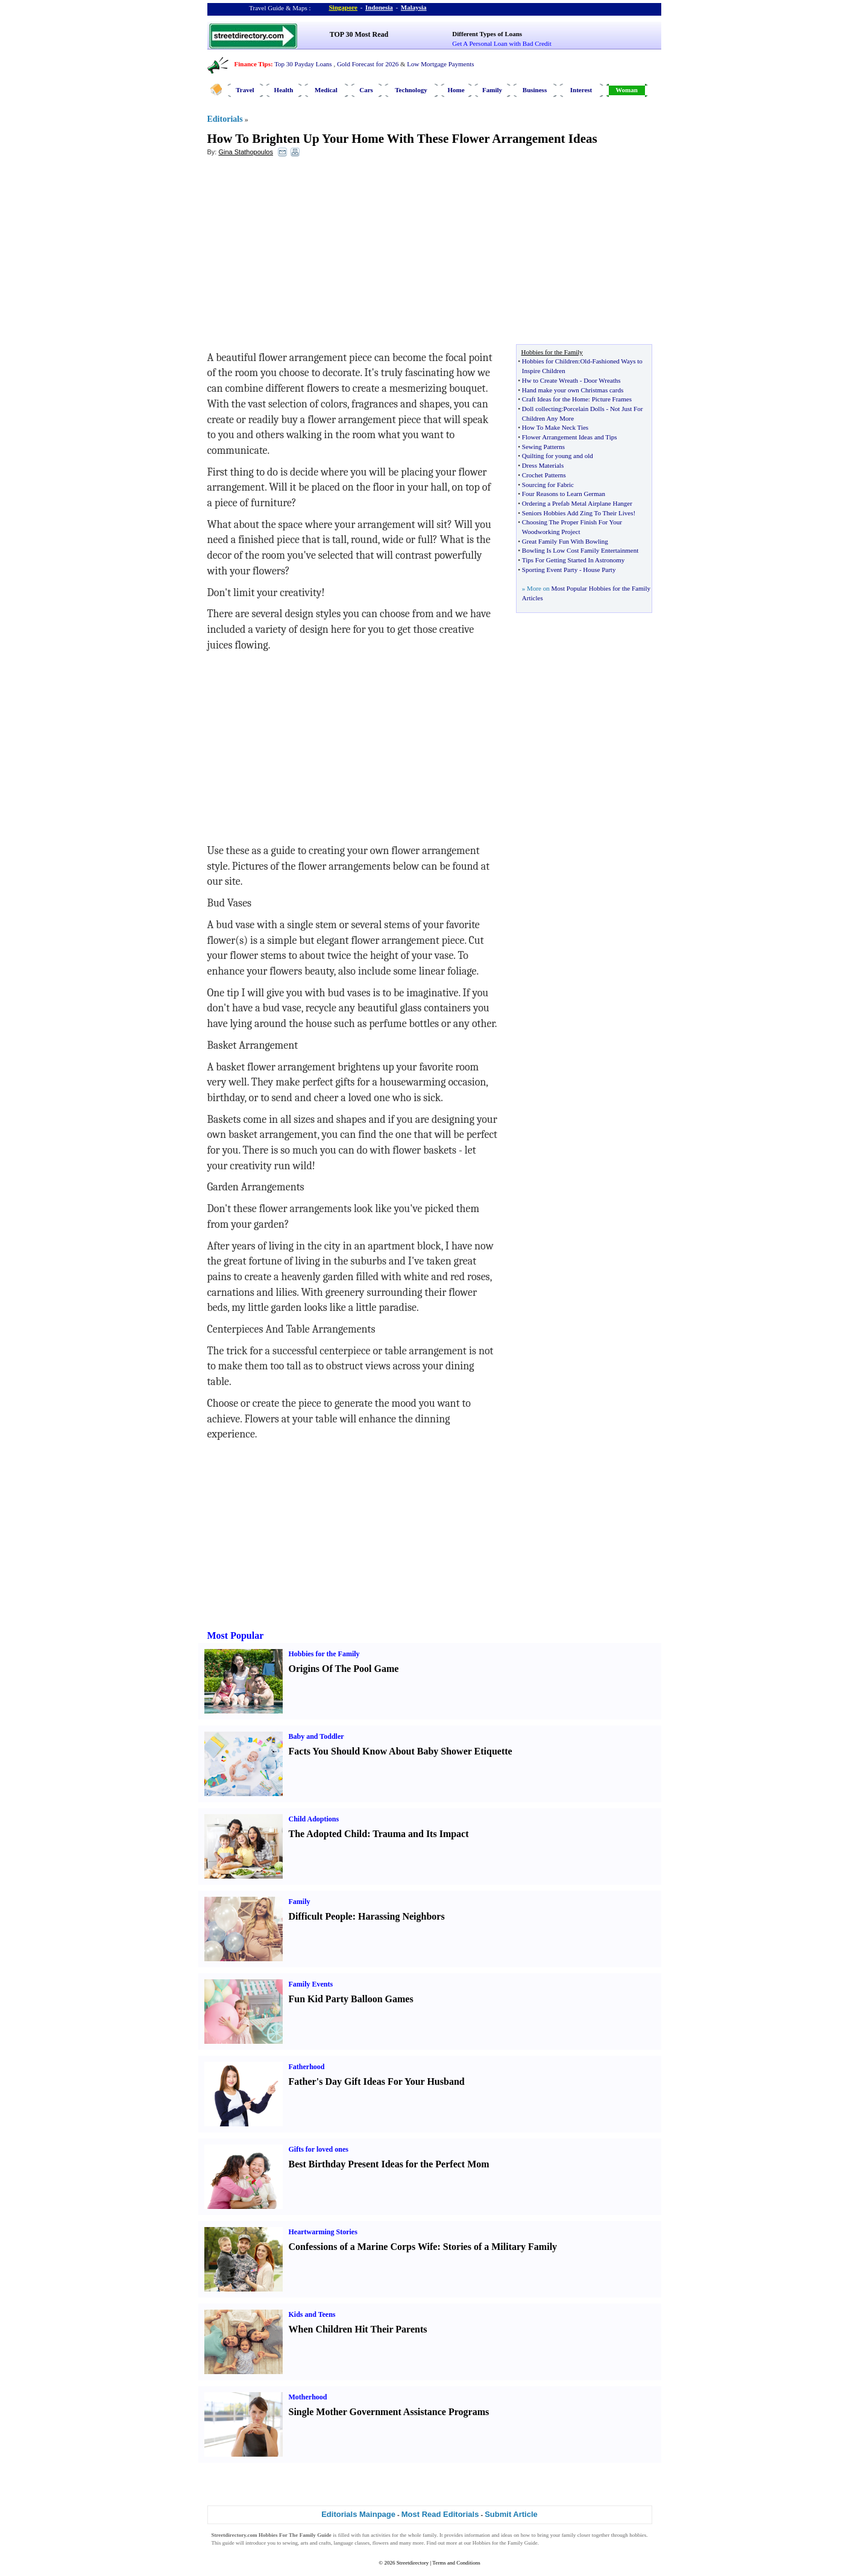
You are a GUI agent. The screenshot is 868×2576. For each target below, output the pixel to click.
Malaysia (414, 7)
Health (284, 89)
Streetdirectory (413, 2563)
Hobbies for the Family (324, 1654)
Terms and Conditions (456, 2563)
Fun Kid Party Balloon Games (351, 1999)
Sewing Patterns (543, 446)
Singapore (343, 7)
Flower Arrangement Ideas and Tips (569, 437)
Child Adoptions (314, 1819)
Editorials (225, 119)
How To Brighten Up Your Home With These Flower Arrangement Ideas (402, 138)
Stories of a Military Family (500, 2246)
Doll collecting (542, 408)
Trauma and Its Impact (420, 1834)
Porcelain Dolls (584, 408)
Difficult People (321, 1916)
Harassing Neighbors (401, 1916)
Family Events (311, 1984)
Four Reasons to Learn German (563, 493)
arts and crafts (316, 2543)
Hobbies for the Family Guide (505, 2543)
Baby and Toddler (316, 1736)
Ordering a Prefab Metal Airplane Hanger (577, 503)
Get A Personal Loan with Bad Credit (501, 43)
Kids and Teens (312, 2314)
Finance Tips (252, 64)
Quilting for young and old (557, 455)
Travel (245, 89)
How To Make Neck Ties (555, 427)
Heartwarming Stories (323, 2232)
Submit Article (511, 2514)
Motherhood (308, 2397)
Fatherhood (307, 2066)
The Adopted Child (328, 1834)
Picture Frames (612, 399)
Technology (411, 89)
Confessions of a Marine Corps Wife (363, 2246)
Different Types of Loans (487, 33)
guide (228, 2543)
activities (381, 2535)
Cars (366, 89)
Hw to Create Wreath (550, 380)
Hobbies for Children (550, 361)
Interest (581, 89)
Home (455, 89)
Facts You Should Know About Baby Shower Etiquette (400, 1751)
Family (492, 89)
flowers (381, 2543)
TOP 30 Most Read (359, 34)
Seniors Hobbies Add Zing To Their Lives (578, 513)
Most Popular (235, 1635)
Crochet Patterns (544, 475)
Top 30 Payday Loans (303, 64)
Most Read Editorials (440, 2514)
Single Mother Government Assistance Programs (389, 2412)
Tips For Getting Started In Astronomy (573, 560)
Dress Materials (543, 465)
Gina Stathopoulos (245, 152)
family (429, 2535)
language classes (352, 2543)
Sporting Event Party (549, 569)
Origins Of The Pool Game (344, 1668)
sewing (290, 2543)
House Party (599, 569)
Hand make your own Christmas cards (572, 390)
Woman (626, 89)
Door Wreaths (601, 380)
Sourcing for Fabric (548, 484)
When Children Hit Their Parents (358, 2329)
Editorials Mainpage (358, 2514)
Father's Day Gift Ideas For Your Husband (377, 2081)
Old (585, 361)
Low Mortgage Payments (440, 64)
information (478, 2535)
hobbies (637, 2535)
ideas (506, 2535)
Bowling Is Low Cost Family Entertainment (580, 550)
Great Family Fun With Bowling (565, 541)
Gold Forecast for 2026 (367, 64)
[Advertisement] (305, 253)
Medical (326, 89)
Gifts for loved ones (318, 2149)
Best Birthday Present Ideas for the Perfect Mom (389, 2164)
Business (535, 89)
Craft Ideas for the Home (555, 399)
